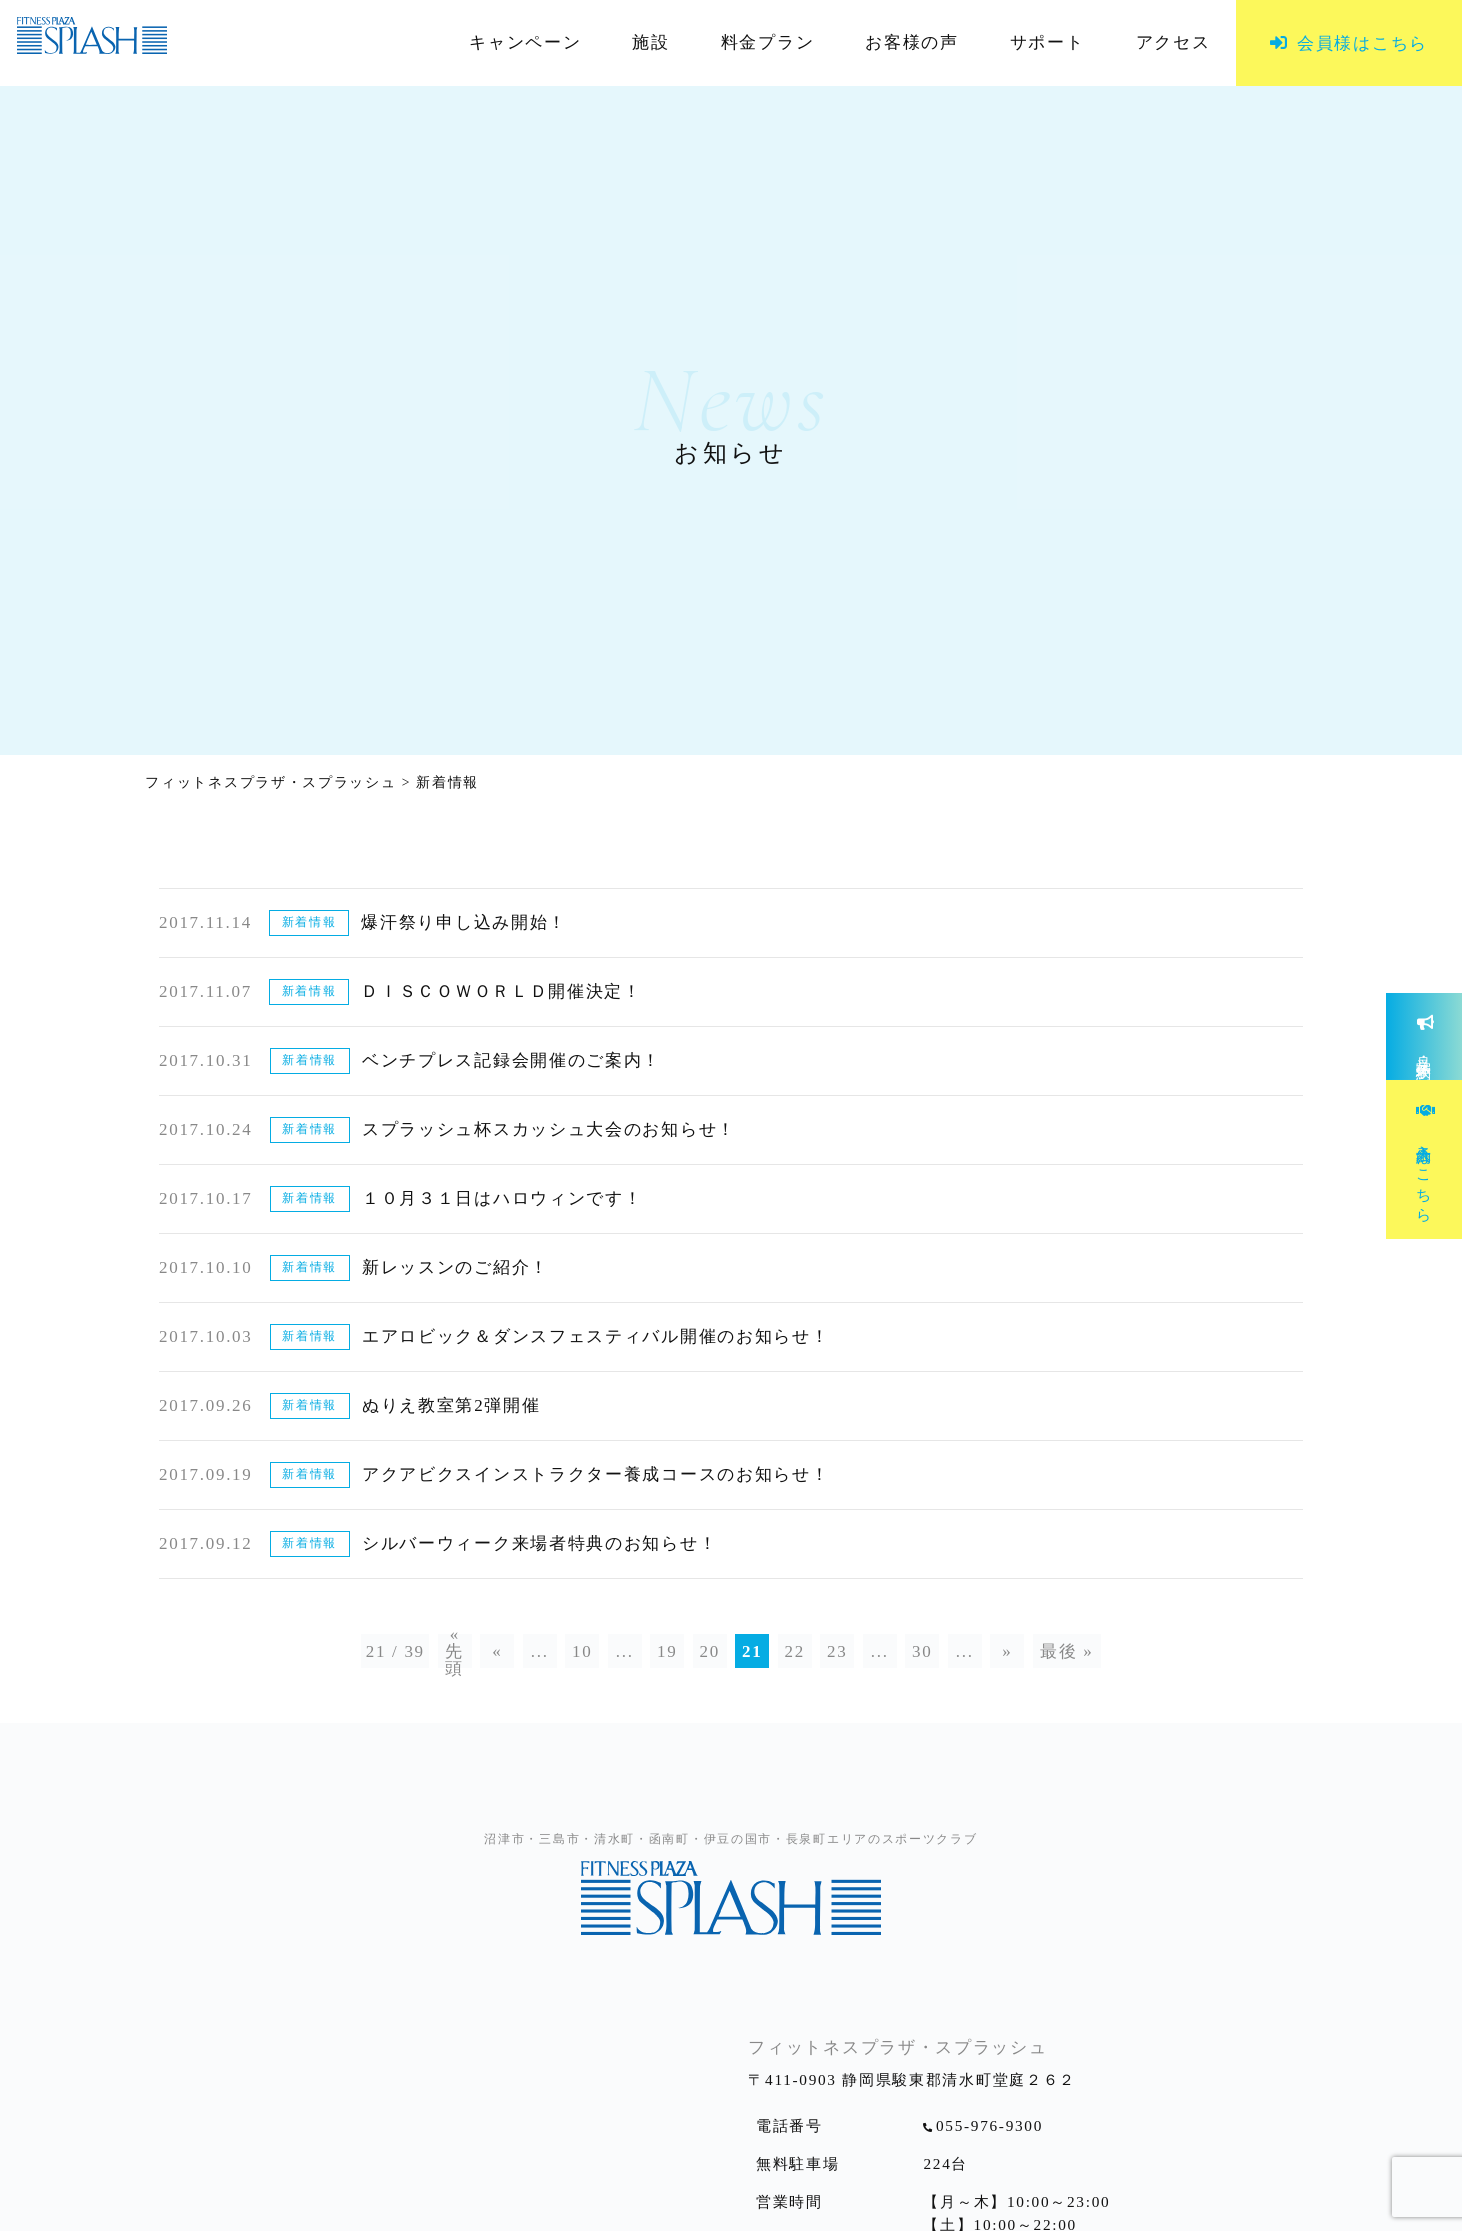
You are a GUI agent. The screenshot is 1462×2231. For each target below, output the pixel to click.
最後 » (1067, 1651)
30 (922, 1651)
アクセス (1173, 43)
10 (582, 1651)
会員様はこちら (1362, 43)
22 (795, 1651)
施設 (650, 43)
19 (667, 1651)
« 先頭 (454, 1651)
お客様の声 (912, 43)
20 (710, 1651)
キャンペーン (525, 43)
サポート (1047, 43)
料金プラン (768, 43)
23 (837, 1651)
